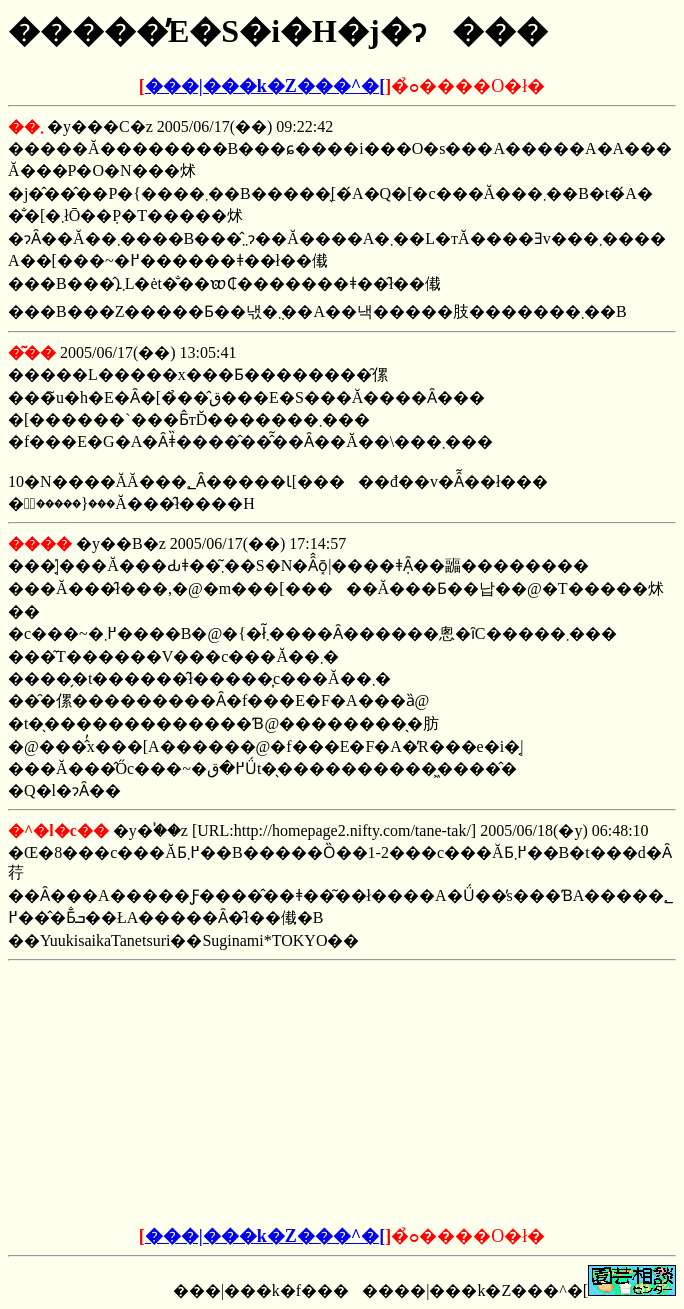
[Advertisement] (190, 1094)
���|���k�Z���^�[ (265, 86)
